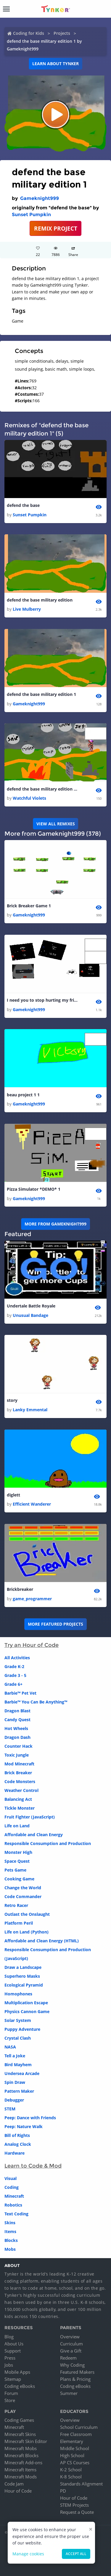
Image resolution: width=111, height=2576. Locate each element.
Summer (69, 2393)
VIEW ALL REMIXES (55, 824)
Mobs (10, 2249)
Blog (9, 2337)
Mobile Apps (17, 2372)
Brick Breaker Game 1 (29, 905)
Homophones (18, 1994)
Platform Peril (18, 1923)
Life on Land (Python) (26, 1932)
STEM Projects (74, 2505)
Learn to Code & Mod (33, 2166)
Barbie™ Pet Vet (20, 1693)
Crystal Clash (17, 2038)
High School (72, 2455)
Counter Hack (18, 1746)
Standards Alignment (81, 2484)
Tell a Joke (14, 2055)
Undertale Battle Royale (31, 1306)
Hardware (14, 2153)
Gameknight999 (39, 198)
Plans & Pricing (75, 2379)
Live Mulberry (27, 609)
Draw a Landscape (22, 1967)
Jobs (8, 2365)
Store (9, 2400)
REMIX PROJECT (55, 228)
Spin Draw (14, 2082)
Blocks (11, 2240)
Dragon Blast (17, 1711)
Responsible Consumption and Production (47, 1843)
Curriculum (71, 2344)
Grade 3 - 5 (15, 1675)
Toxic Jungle (16, 1755)
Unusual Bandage (30, 1315)
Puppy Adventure (22, 2029)
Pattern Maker (19, 2091)
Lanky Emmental (30, 1409)
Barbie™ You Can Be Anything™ (35, 1702)
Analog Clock (17, 2144)
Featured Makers (77, 2372)
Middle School (74, 2448)
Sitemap (12, 2379)
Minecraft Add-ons (23, 2462)
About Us (13, 2344)
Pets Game (15, 1870)
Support (12, 2351)
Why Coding (72, 2365)
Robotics (13, 2205)
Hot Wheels (16, 1728)
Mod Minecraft (19, 1764)
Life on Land (17, 1825)
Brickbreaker (20, 1589)
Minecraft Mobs (20, 2448)
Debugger (14, 2100)
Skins (9, 2222)
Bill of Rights (17, 2135)
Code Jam (14, 2484)
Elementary (71, 2441)
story (12, 1400)
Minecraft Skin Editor (25, 2441)
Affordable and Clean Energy (33, 1834)
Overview (70, 2337)
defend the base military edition (40, 600)
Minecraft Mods (20, 2477)
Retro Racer (16, 1905)
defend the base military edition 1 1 (42, 789)
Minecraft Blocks (21, 2455)
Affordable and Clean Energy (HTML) (41, 1941)
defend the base (23, 505)
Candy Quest (17, 1719)
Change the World (22, 1887)
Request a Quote (77, 2512)
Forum (11, 2393)
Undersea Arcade (21, 2073)
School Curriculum (79, 2427)
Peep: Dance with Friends (30, 2117)
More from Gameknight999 (55, 1224)
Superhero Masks (22, 1976)
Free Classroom (76, 2434)
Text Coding (16, 2214)
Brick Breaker (18, 1772)
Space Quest (17, 1861)
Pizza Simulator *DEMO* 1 (33, 1189)
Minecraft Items (20, 2469)
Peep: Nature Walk (23, 2126)
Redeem (68, 2358)
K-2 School (71, 2469)
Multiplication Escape (26, 2002)
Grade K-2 (14, 1666)
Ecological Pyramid (23, 1985)
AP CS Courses (74, 2462)
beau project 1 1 (23, 1095)
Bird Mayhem (18, 2064)
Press (9, 2358)
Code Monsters (19, 1781)
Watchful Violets (29, 798)
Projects (62, 33)
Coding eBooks (19, 2386)
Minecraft (14, 2196)
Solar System (17, 2020)
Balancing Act (18, 1799)
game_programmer (32, 1598)
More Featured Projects (55, 1624)
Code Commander (22, 1896)
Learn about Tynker (55, 63)
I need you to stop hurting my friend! (42, 1000)
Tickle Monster (19, 1808)
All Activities (17, 1657)
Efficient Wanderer (32, 1504)
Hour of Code (18, 2491)
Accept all (76, 2553)
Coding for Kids (28, 33)
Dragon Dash (17, 1737)
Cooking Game (19, 1879)
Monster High (18, 1852)
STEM (9, 2109)
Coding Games (19, 2420)
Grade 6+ (13, 1684)
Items (10, 2231)
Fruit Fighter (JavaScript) (29, 1817)
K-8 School (71, 2477)
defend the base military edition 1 (41, 694)
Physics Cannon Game (26, 2011)
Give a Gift (70, 2351)
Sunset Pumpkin (31, 214)
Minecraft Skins (20, 2434)
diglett (13, 1495)
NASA (10, 2047)
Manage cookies (28, 2554)
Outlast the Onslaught (27, 1914)
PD (63, 2491)
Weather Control (21, 1790)
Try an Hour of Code (31, 1645)
